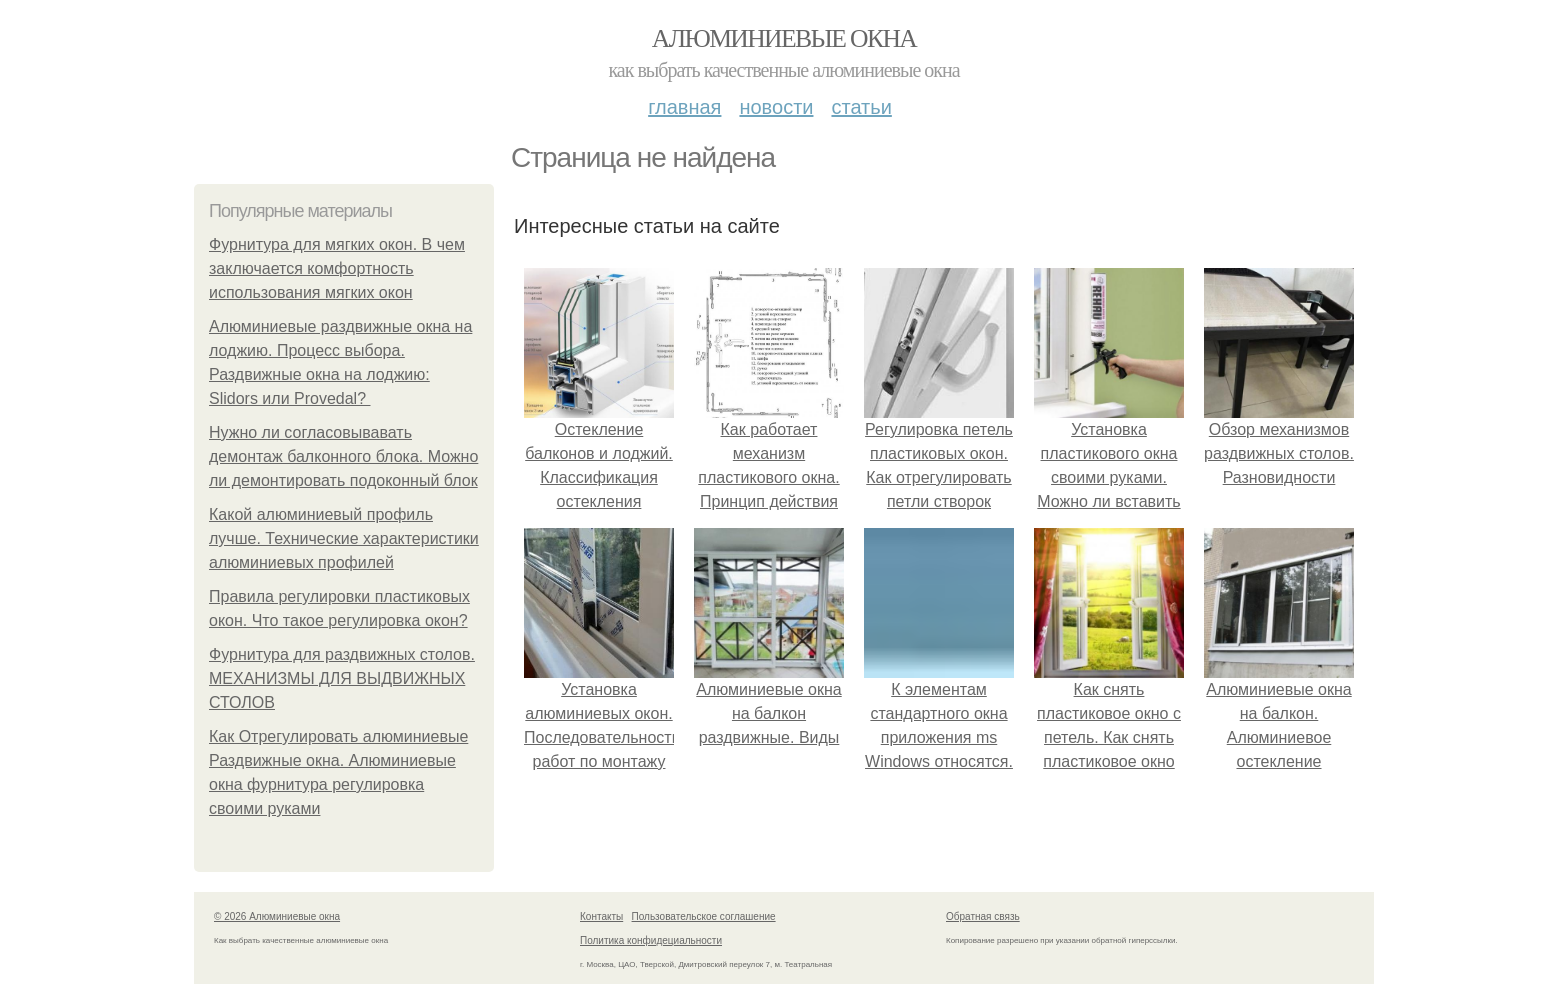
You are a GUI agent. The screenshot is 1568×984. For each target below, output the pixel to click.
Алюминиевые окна (784, 38)
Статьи (861, 107)
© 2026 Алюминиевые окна (277, 916)
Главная (684, 107)
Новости (776, 107)
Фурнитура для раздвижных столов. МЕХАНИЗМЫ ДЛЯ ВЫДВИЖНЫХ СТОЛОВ (342, 678)
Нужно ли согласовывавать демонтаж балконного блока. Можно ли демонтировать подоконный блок (343, 456)
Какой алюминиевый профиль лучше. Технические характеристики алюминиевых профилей (344, 538)
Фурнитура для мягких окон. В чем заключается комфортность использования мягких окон (337, 268)
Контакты (601, 916)
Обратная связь (983, 916)
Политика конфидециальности (651, 940)
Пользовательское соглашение (704, 916)
